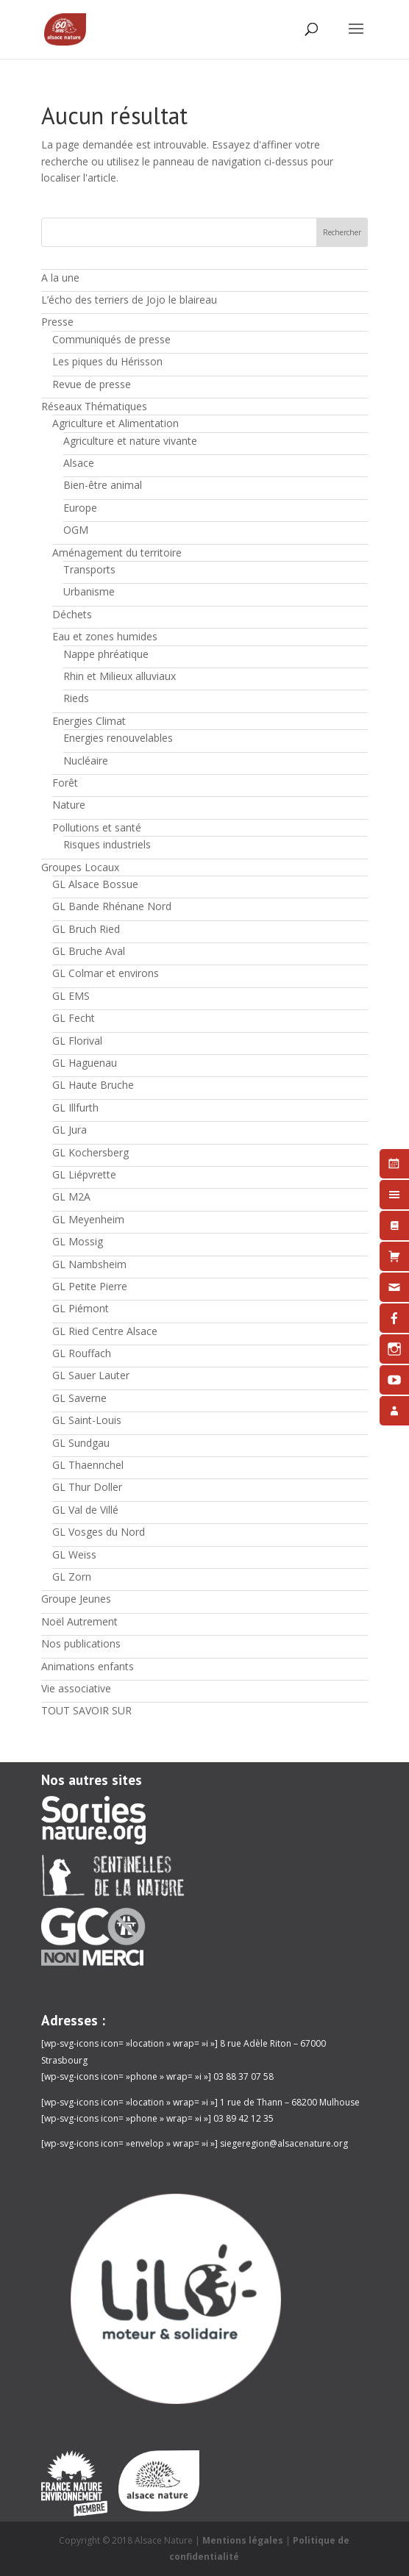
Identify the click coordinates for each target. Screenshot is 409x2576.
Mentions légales (242, 2540)
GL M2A (71, 1196)
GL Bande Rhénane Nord (111, 906)
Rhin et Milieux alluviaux (119, 676)
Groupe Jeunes (76, 1599)
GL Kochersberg (90, 1152)
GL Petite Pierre (89, 1286)
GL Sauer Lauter (90, 1375)
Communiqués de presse (111, 339)
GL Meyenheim (88, 1219)
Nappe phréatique (106, 654)
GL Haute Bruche (93, 1085)
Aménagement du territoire (117, 552)
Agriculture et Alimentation (115, 423)
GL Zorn (71, 1577)
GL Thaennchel (88, 1465)
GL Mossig (77, 1241)
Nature (68, 805)
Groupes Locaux (80, 867)
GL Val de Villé (85, 1510)
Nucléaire (85, 761)
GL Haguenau (84, 1063)
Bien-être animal (102, 485)
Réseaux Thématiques (94, 406)
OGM (75, 530)
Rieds (76, 698)
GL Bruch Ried (86, 929)
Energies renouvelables (118, 738)
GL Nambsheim (89, 1264)
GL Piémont (80, 1308)
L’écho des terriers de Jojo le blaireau (129, 300)
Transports (89, 569)
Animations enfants (87, 1666)
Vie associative (76, 1688)
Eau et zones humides (104, 636)
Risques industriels (107, 844)
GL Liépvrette (84, 1174)
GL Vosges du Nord (98, 1532)
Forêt (65, 783)
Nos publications (81, 1643)
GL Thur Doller (87, 1487)
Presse (57, 322)
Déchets (72, 614)
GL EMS (71, 996)
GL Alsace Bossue (95, 884)
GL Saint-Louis (86, 1420)
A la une (60, 278)
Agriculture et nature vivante (130, 441)
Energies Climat (89, 721)
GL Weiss (74, 1554)
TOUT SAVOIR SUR (86, 1710)
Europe (80, 508)
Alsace (78, 463)
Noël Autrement (79, 1621)
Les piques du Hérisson (107, 361)
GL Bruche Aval (88, 951)
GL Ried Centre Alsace (104, 1331)
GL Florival (77, 1041)
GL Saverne (79, 1398)
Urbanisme (89, 591)
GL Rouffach (81, 1353)
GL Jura (69, 1130)
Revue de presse (91, 384)
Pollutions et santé (96, 827)
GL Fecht (73, 1018)
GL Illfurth (75, 1108)
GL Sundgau (81, 1443)
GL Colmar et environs (105, 973)
